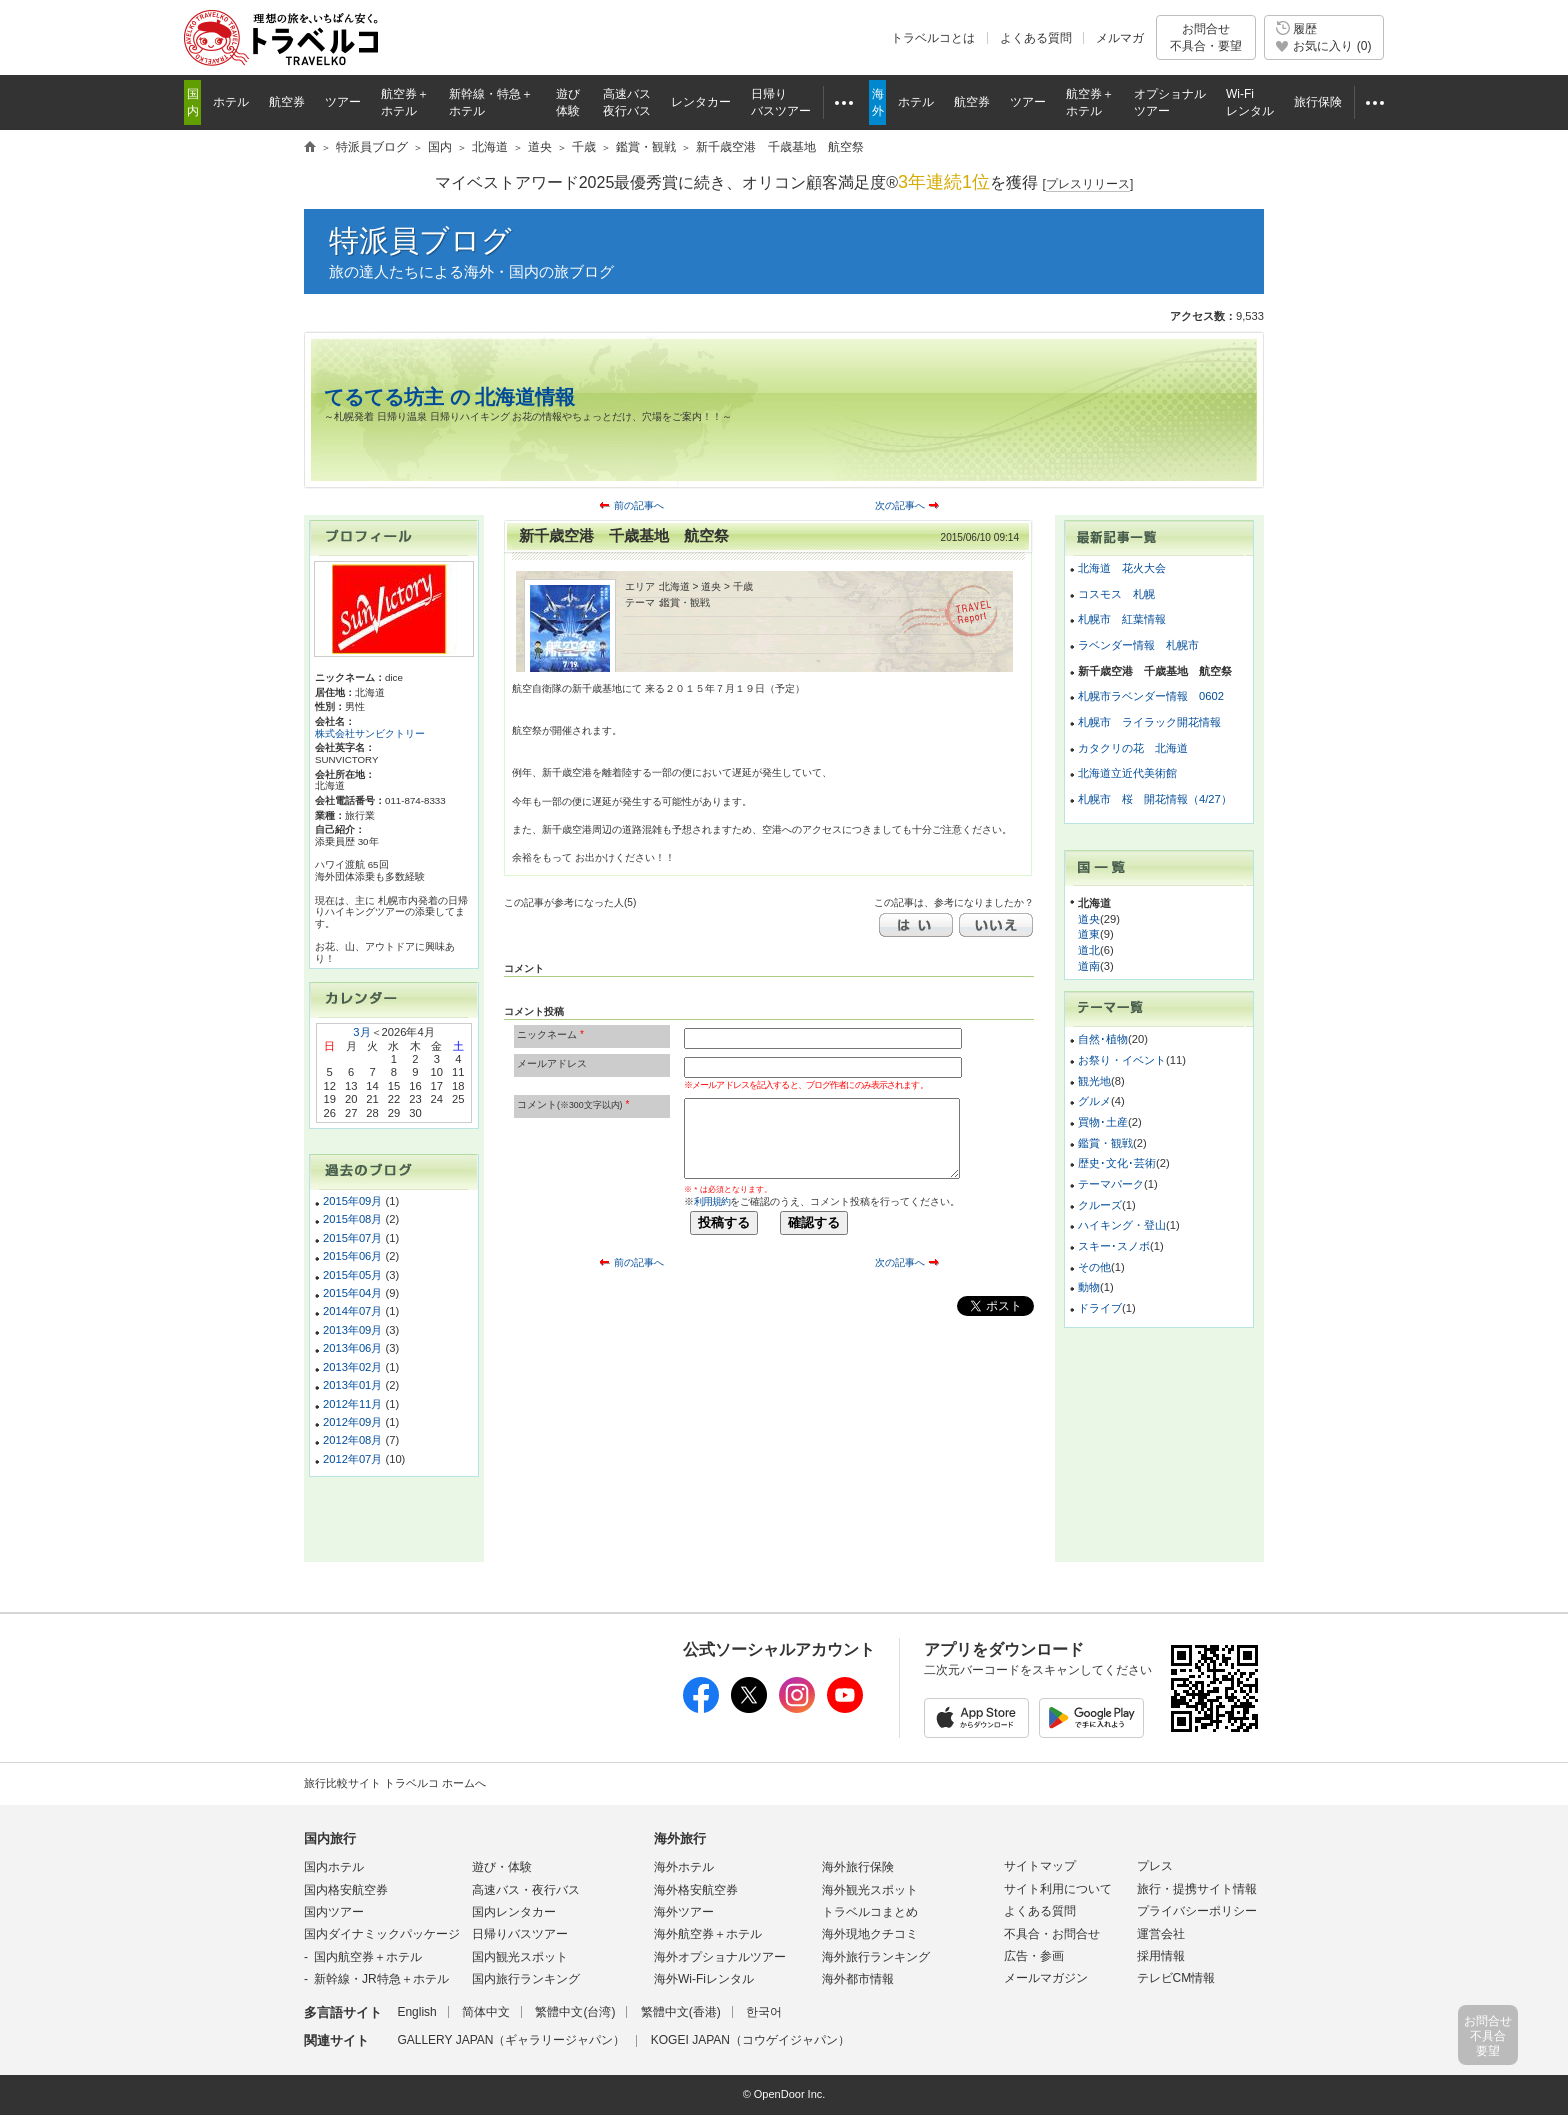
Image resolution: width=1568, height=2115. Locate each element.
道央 (1089, 919)
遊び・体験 (502, 1867)
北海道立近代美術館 (1127, 773)
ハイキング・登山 (1122, 1225)
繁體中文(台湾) (575, 2012)
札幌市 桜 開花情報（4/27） (1155, 799)
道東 (1089, 934)
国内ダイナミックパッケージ (382, 1934)
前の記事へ (639, 505)
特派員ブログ (420, 240)
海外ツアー (684, 1912)
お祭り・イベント (1122, 1060)
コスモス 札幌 (1116, 594)
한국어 (764, 2012)
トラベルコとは (933, 38)
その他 (1094, 1267)
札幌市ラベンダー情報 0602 (1151, 696)
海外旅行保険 (858, 1867)
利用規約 (712, 1201)
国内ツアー (334, 1912)
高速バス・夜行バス (526, 1890)
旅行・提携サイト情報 (1197, 1889)
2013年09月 (352, 1330)
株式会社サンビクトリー (370, 733)
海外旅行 (680, 1838)
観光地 (1094, 1081)
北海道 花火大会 (1122, 568)
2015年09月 (352, 1201)
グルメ (1094, 1101)
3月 (361, 1032)
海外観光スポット (870, 1890)
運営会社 (1161, 1934)
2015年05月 (352, 1275)
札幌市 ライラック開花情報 (1149, 722)
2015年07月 (352, 1238)
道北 (1089, 950)
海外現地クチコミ (870, 1934)
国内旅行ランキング (526, 1979)
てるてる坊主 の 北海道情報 (449, 397)
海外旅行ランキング (876, 1957)
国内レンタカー (514, 1912)
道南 (1089, 966)
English (416, 2012)
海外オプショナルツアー (720, 1957)
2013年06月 (352, 1348)
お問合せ (1206, 37)
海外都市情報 (858, 1979)
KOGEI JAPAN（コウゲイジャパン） (750, 2040)
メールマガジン (1046, 1978)
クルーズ (1100, 1205)
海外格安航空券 (696, 1890)
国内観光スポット (520, 1957)
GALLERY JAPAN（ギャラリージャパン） (511, 2040)
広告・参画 (1034, 1956)
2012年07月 (352, 1459)
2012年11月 (352, 1404)
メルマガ (1120, 38)
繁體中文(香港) (681, 2012)
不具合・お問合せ (1052, 1934)
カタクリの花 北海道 (1133, 748)
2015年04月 (352, 1293)
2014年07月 (352, 1311)
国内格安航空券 (346, 1890)
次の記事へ (900, 505)
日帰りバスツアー (520, 1934)
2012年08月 (352, 1440)
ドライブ (1100, 1308)
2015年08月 (352, 1219)
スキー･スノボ (1114, 1246)
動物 (1089, 1287)
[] (1088, 184)
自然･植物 (1103, 1039)
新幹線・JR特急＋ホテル (381, 1979)
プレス (1155, 1866)
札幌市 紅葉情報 (1122, 619)
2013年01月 (352, 1385)
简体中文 (486, 2012)
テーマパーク (1111, 1184)
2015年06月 (352, 1256)
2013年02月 (352, 1367)
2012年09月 (352, 1422)
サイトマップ (1040, 1866)
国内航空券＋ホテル (368, 1957)
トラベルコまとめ (870, 1912)
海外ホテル (684, 1867)
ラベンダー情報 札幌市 (1138, 645)
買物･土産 (1103, 1122)
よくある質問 (1036, 38)
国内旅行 (330, 1838)
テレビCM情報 (1176, 1978)
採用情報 (1161, 1956)
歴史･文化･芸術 (1117, 1163)
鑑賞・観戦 (1105, 1143)
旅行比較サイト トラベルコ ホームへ (395, 1783)
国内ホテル (334, 1867)
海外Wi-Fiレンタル (704, 1979)
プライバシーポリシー (1197, 1911)
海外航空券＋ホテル (708, 1934)
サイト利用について (1058, 1889)
